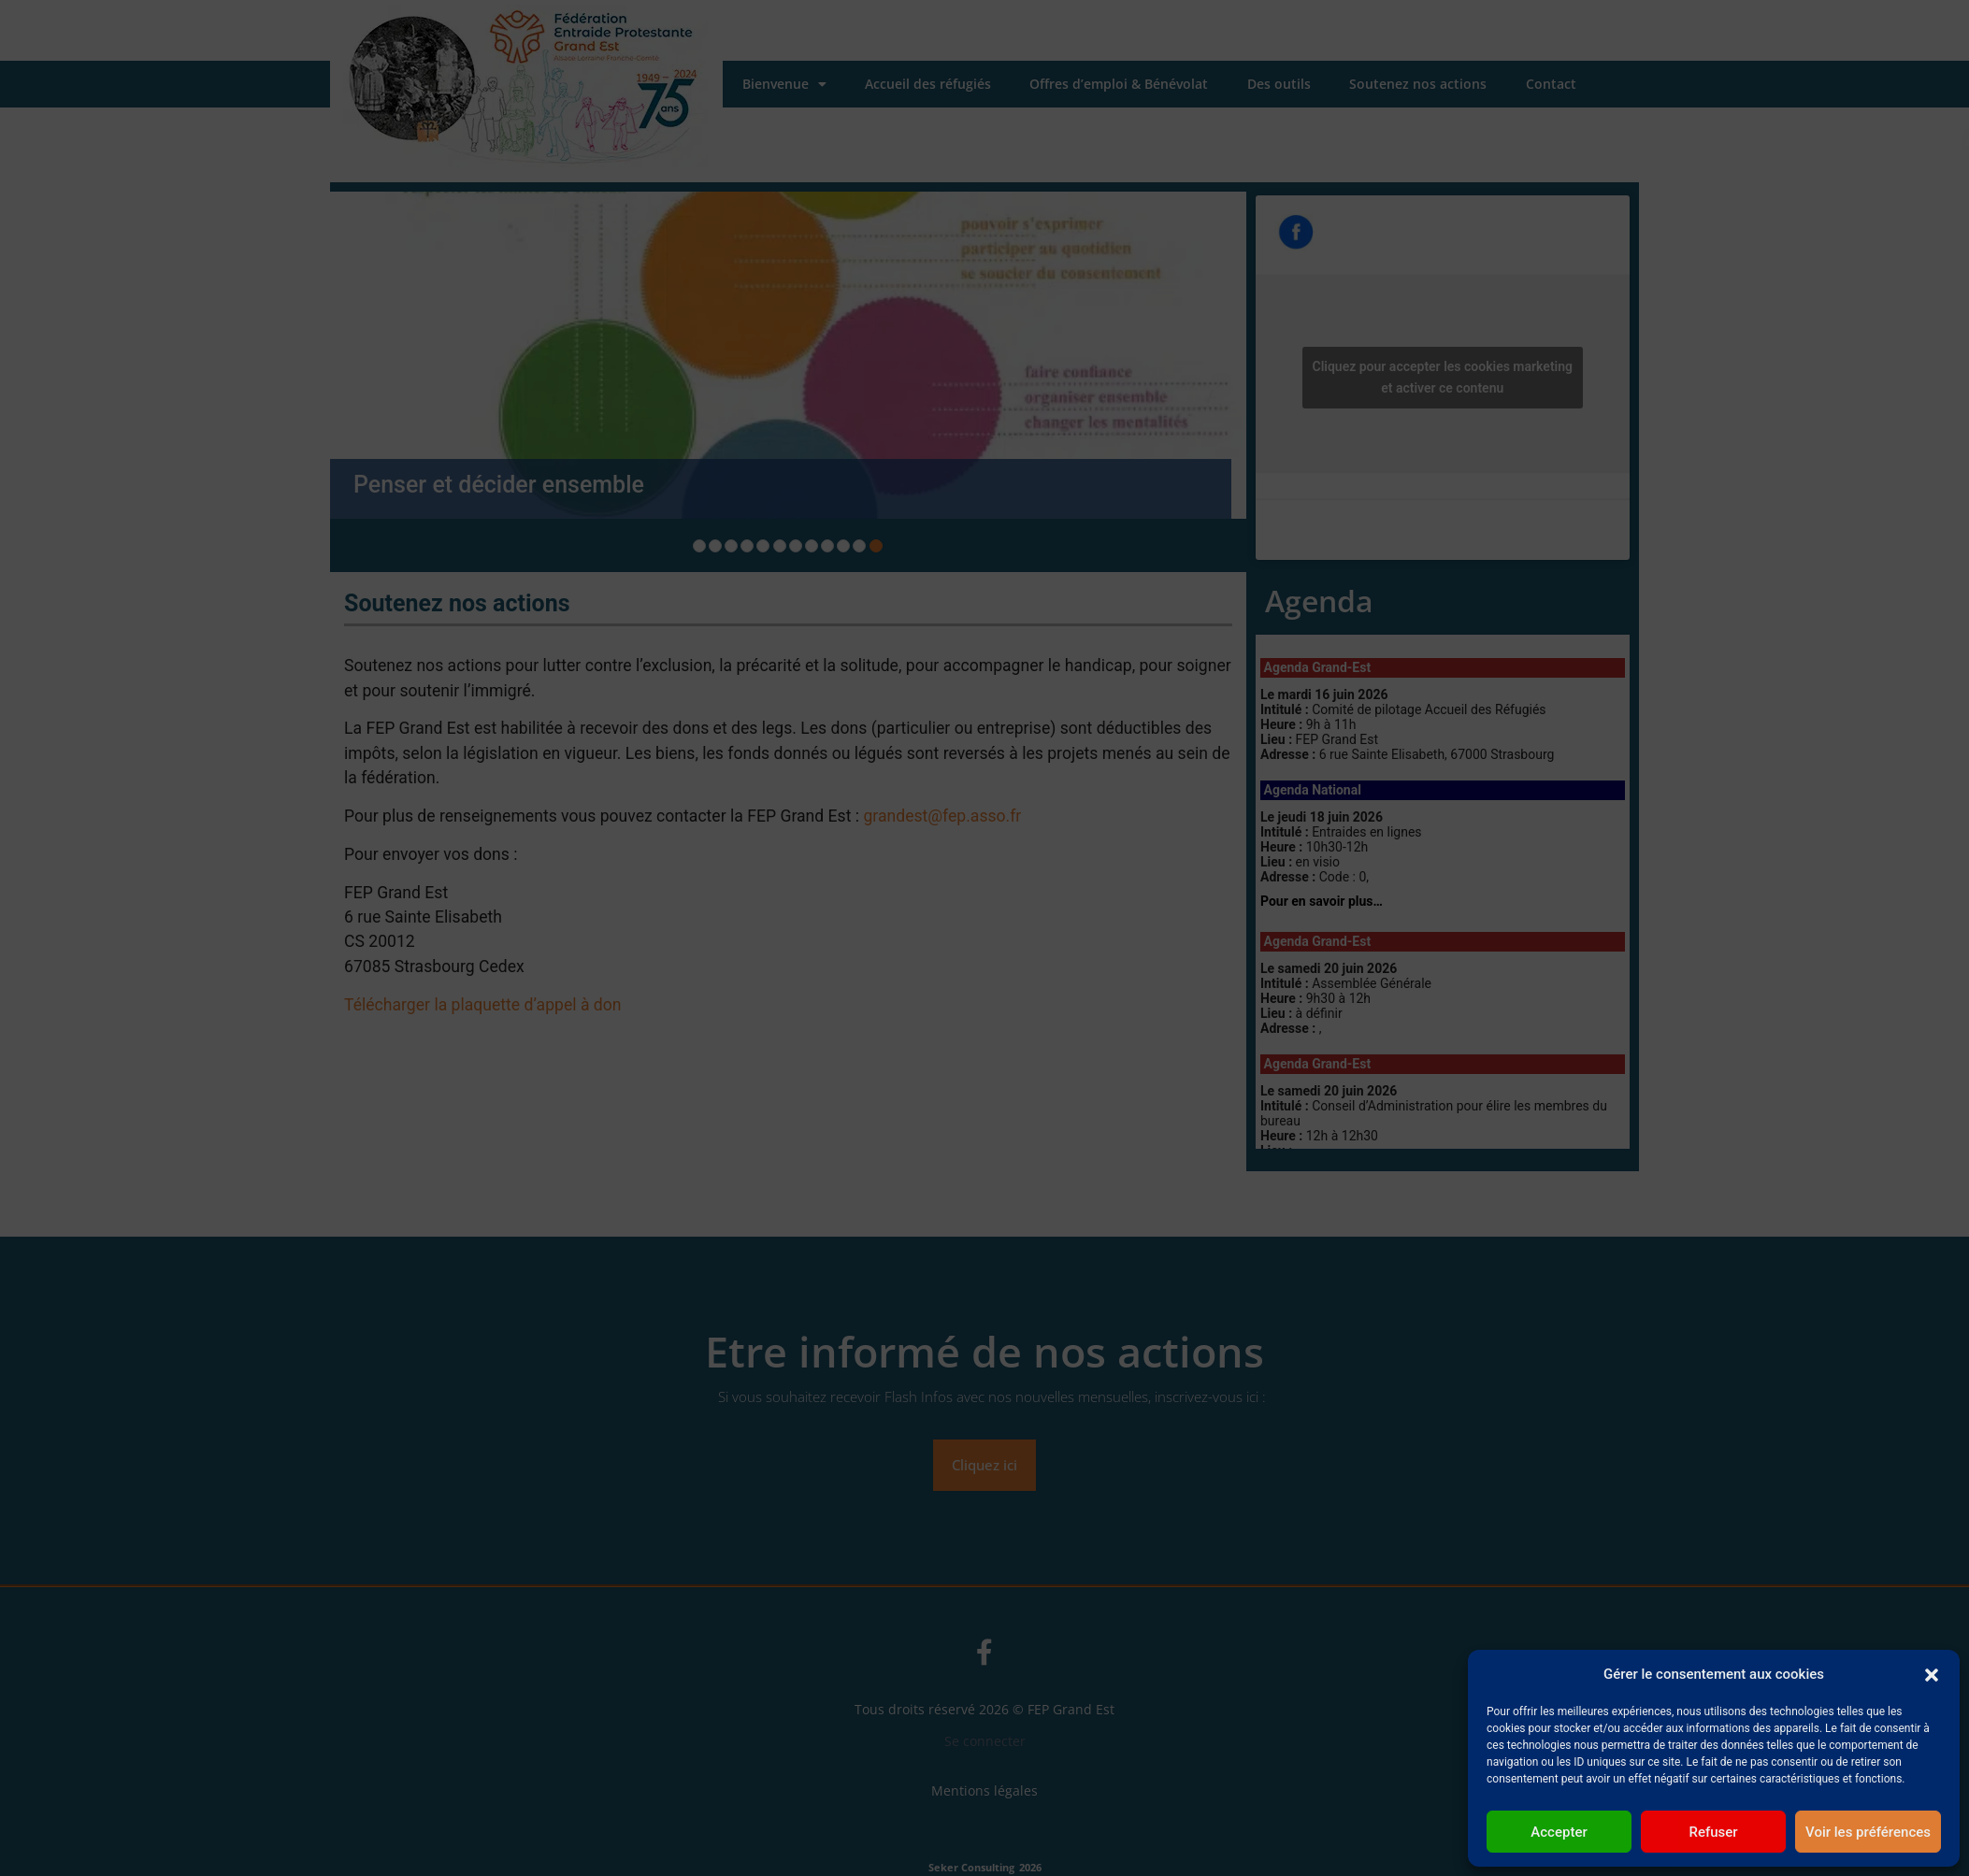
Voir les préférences (1868, 1832)
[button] (1931, 1674)
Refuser (1713, 1832)
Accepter (1559, 1832)
